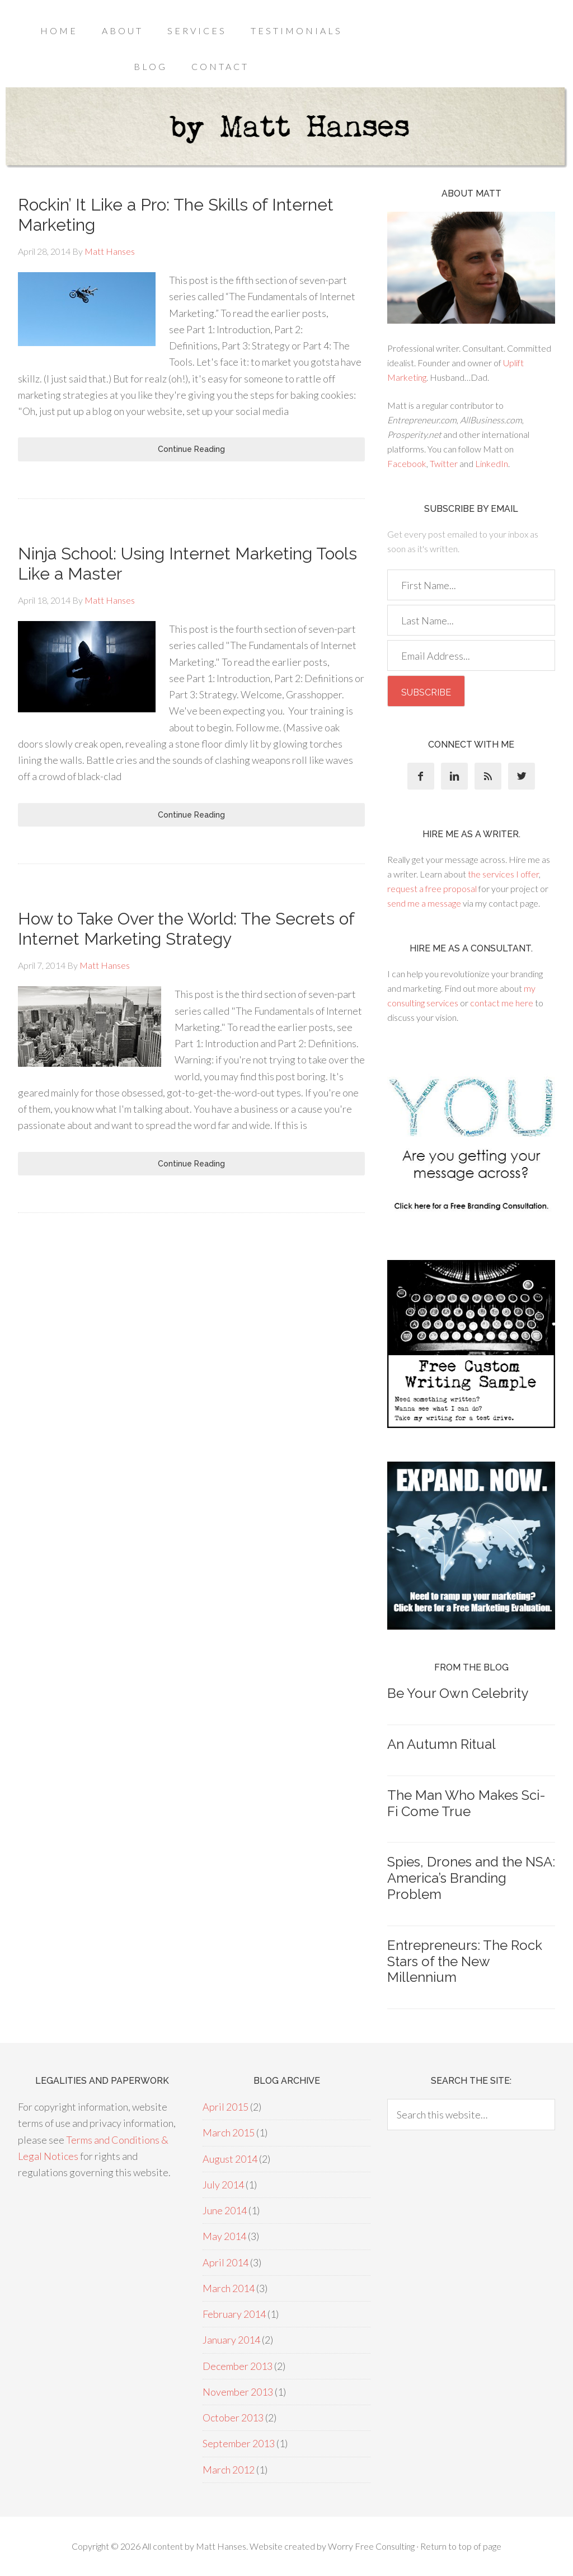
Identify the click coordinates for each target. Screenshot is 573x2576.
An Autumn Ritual (441, 1744)
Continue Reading (191, 449)
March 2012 (229, 2469)
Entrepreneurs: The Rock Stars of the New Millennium (464, 1961)
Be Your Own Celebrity (457, 1693)
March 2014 (229, 2288)
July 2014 (223, 2184)
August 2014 (230, 2159)
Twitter (444, 463)
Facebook (406, 463)
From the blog (471, 1667)
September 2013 (239, 2443)
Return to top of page (460, 2546)
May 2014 (224, 2236)
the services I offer (503, 874)
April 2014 (225, 2262)
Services (197, 30)
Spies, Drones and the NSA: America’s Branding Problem (471, 1878)
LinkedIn (491, 463)
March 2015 (229, 2132)
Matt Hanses (221, 2546)
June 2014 (225, 2210)
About (122, 30)
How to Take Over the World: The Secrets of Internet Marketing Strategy (186, 929)
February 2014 (234, 2314)
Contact (220, 66)
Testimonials (296, 30)
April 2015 (225, 2107)
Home (59, 30)
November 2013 (238, 2392)
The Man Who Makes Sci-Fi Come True (466, 1803)
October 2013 (233, 2417)
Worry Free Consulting (371, 2546)
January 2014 (231, 2340)
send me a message (424, 903)
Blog (150, 66)
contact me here (501, 1002)
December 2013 (238, 2366)
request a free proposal (432, 888)
